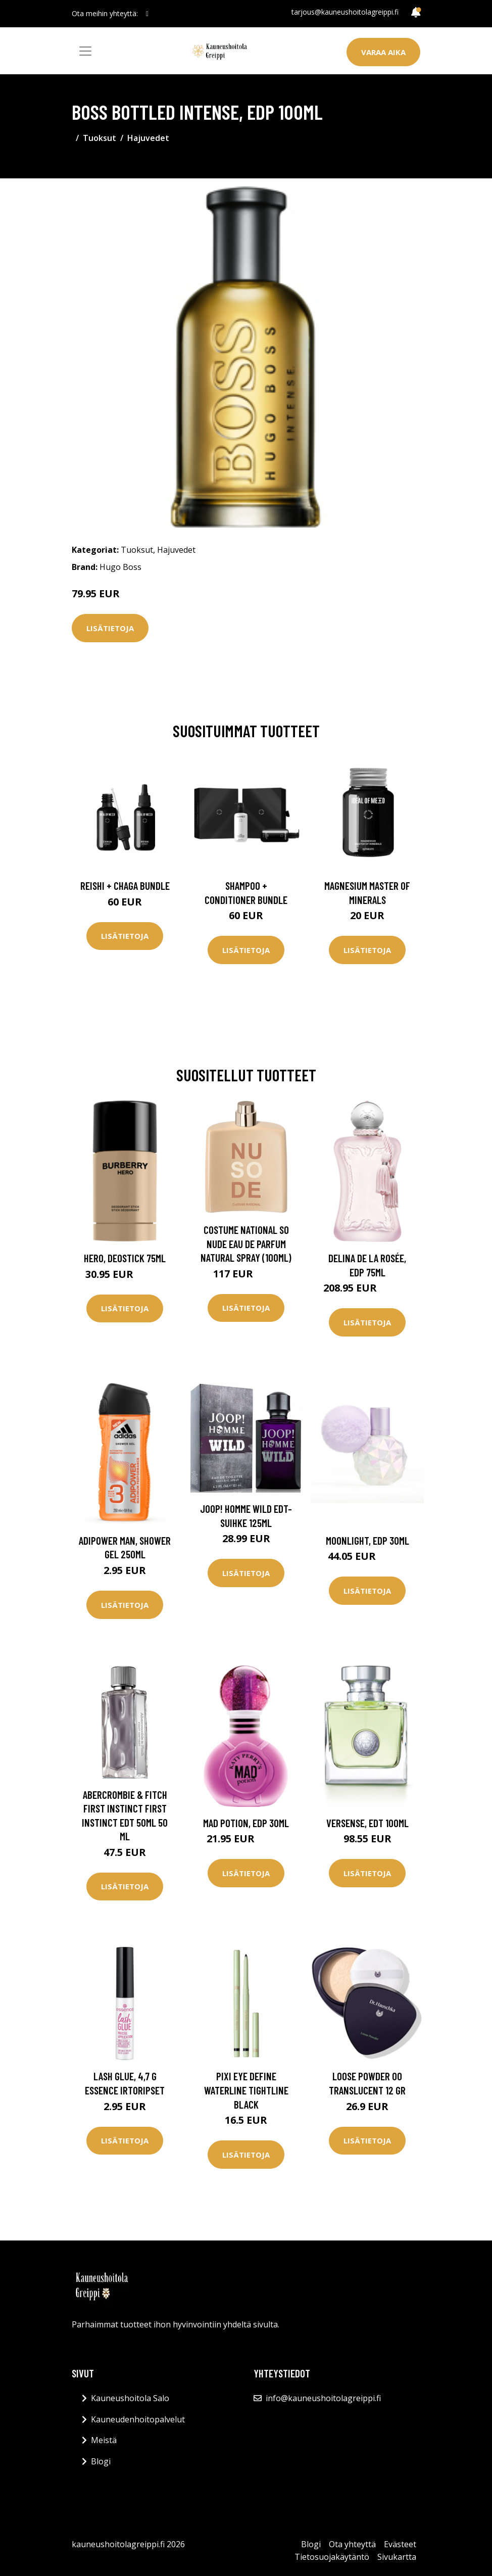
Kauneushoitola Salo (130, 2398)
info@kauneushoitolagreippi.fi (323, 2398)
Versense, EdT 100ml (367, 1823)
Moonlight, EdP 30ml (367, 1540)
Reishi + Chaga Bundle (125, 885)
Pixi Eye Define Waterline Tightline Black (246, 2090)
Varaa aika (383, 52)
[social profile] (147, 13)
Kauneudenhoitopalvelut (138, 2419)
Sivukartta (396, 2556)
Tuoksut (99, 138)
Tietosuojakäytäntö (331, 2556)
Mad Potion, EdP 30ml (246, 1823)
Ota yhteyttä (352, 2544)
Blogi (101, 2461)
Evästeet (400, 2544)
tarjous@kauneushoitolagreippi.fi (345, 12)
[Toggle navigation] (85, 51)
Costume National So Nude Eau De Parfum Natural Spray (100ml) (246, 1243)
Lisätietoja (110, 628)
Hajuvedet (148, 138)
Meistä (104, 2440)
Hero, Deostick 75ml (125, 1258)
